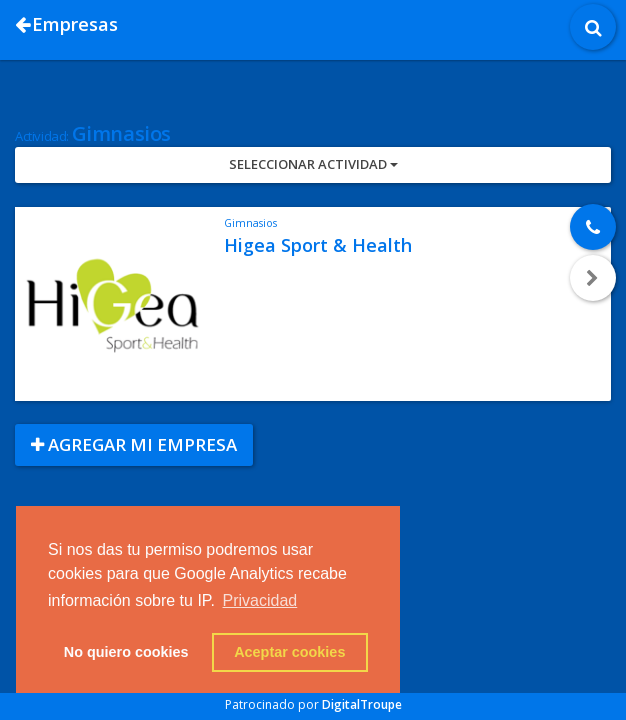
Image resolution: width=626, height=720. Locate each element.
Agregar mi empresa (134, 444)
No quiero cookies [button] (126, 652)
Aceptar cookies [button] (289, 652)
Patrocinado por (313, 704)
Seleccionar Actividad (313, 164)
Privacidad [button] (260, 600)
